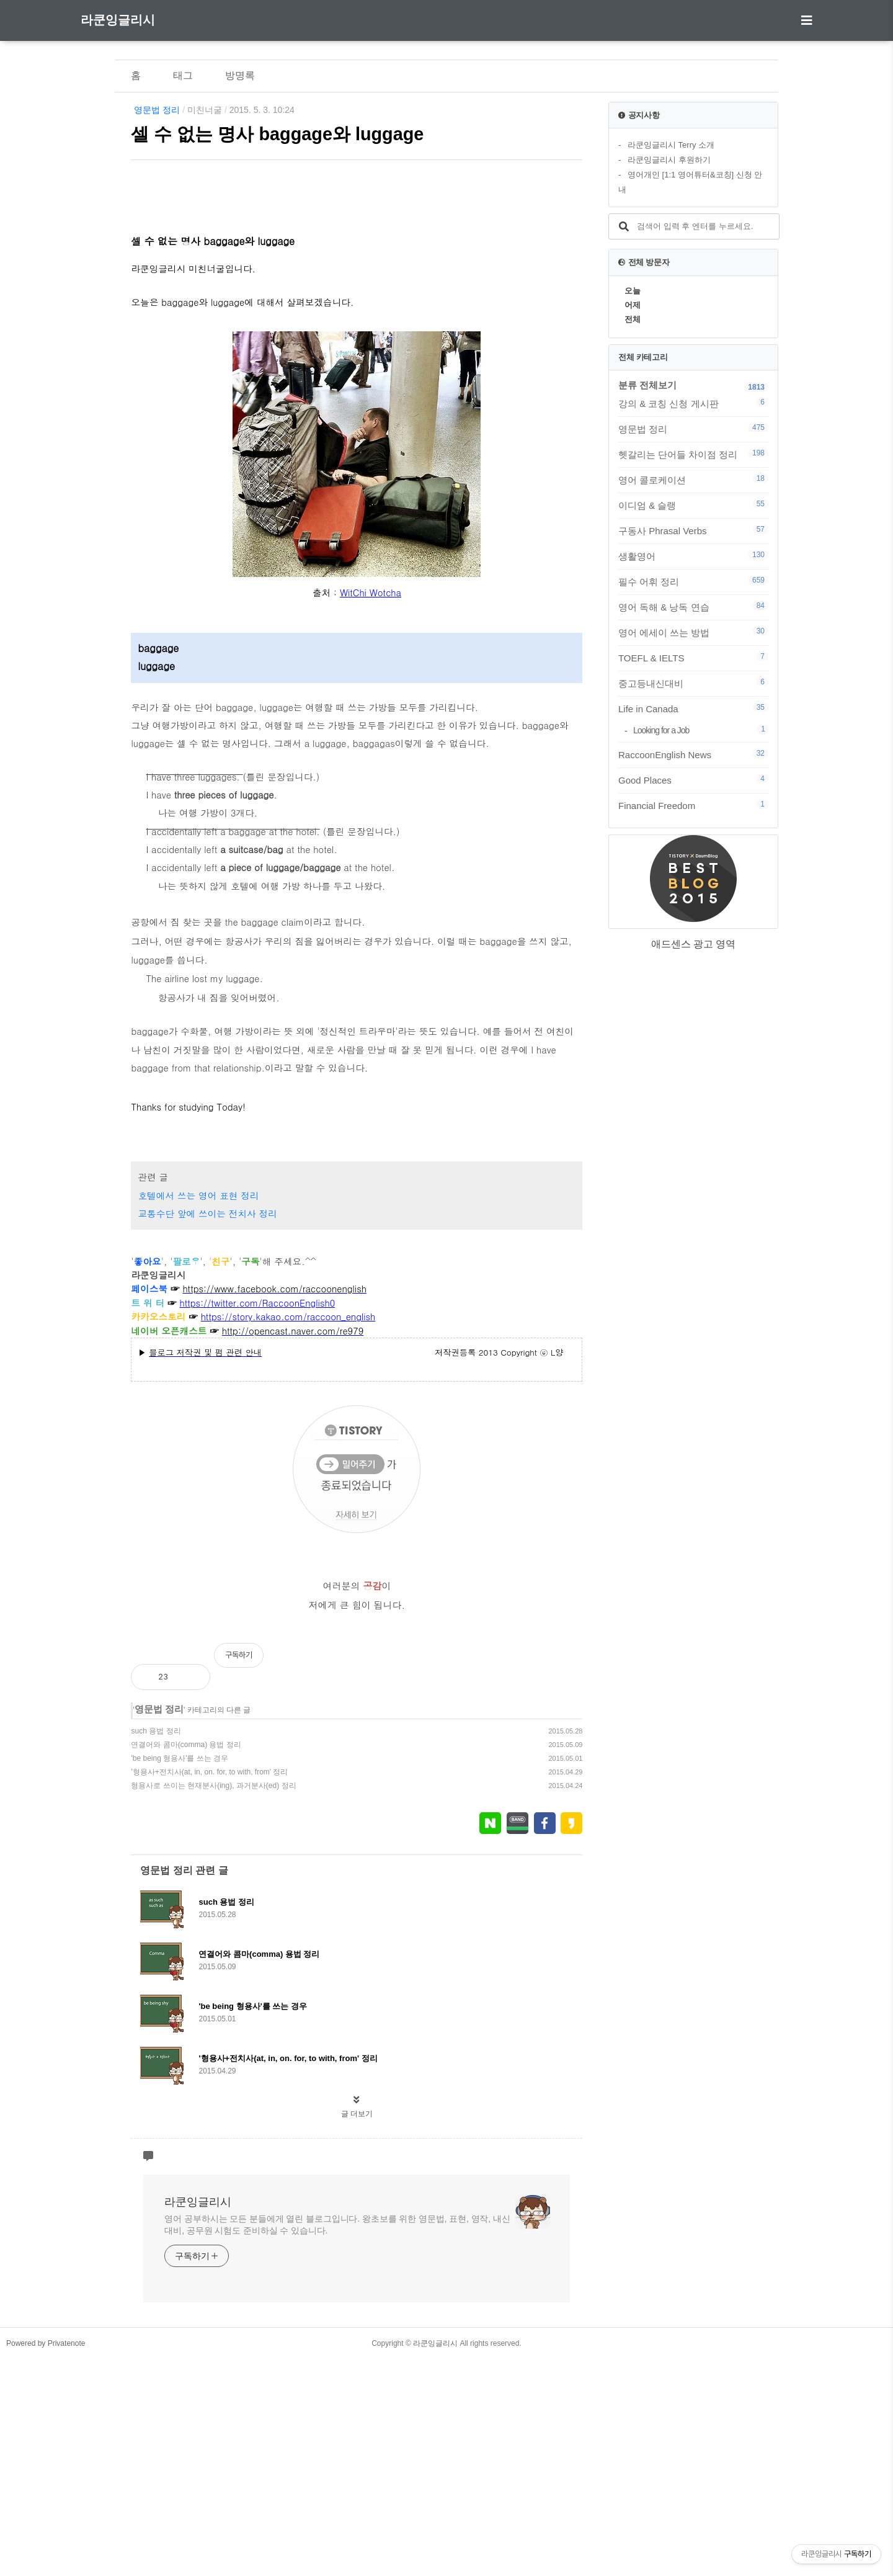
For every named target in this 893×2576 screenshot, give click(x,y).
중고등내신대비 (693, 683)
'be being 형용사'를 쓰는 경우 (179, 1975)
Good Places (693, 779)
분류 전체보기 (647, 385)
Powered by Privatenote (45, 2560)
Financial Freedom (693, 805)
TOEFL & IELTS (693, 657)
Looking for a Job (700, 730)
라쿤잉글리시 (118, 20)
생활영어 (693, 555)
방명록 (240, 75)
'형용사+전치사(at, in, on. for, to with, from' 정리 (209, 1989)
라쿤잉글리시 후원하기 (669, 159)
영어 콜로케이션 (693, 479)
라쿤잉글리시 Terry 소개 (671, 145)
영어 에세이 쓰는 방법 (693, 632)
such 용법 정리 (155, 1948)
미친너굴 (204, 110)
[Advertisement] (356, 278)
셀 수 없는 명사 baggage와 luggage (277, 134)
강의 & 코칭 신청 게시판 (693, 403)
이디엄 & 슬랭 (693, 505)
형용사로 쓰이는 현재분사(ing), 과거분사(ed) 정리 (213, 2002)
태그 (183, 75)
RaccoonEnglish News (693, 754)
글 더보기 (357, 2331)
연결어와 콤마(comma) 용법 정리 (186, 1961)
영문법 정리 (157, 110)
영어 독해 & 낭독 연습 (693, 606)
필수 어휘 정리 (693, 581)
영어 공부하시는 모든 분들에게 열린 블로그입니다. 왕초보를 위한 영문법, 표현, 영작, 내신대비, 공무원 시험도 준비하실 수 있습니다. (337, 2442)
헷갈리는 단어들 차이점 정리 (693, 454)
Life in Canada (693, 708)
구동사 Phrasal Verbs (693, 530)
